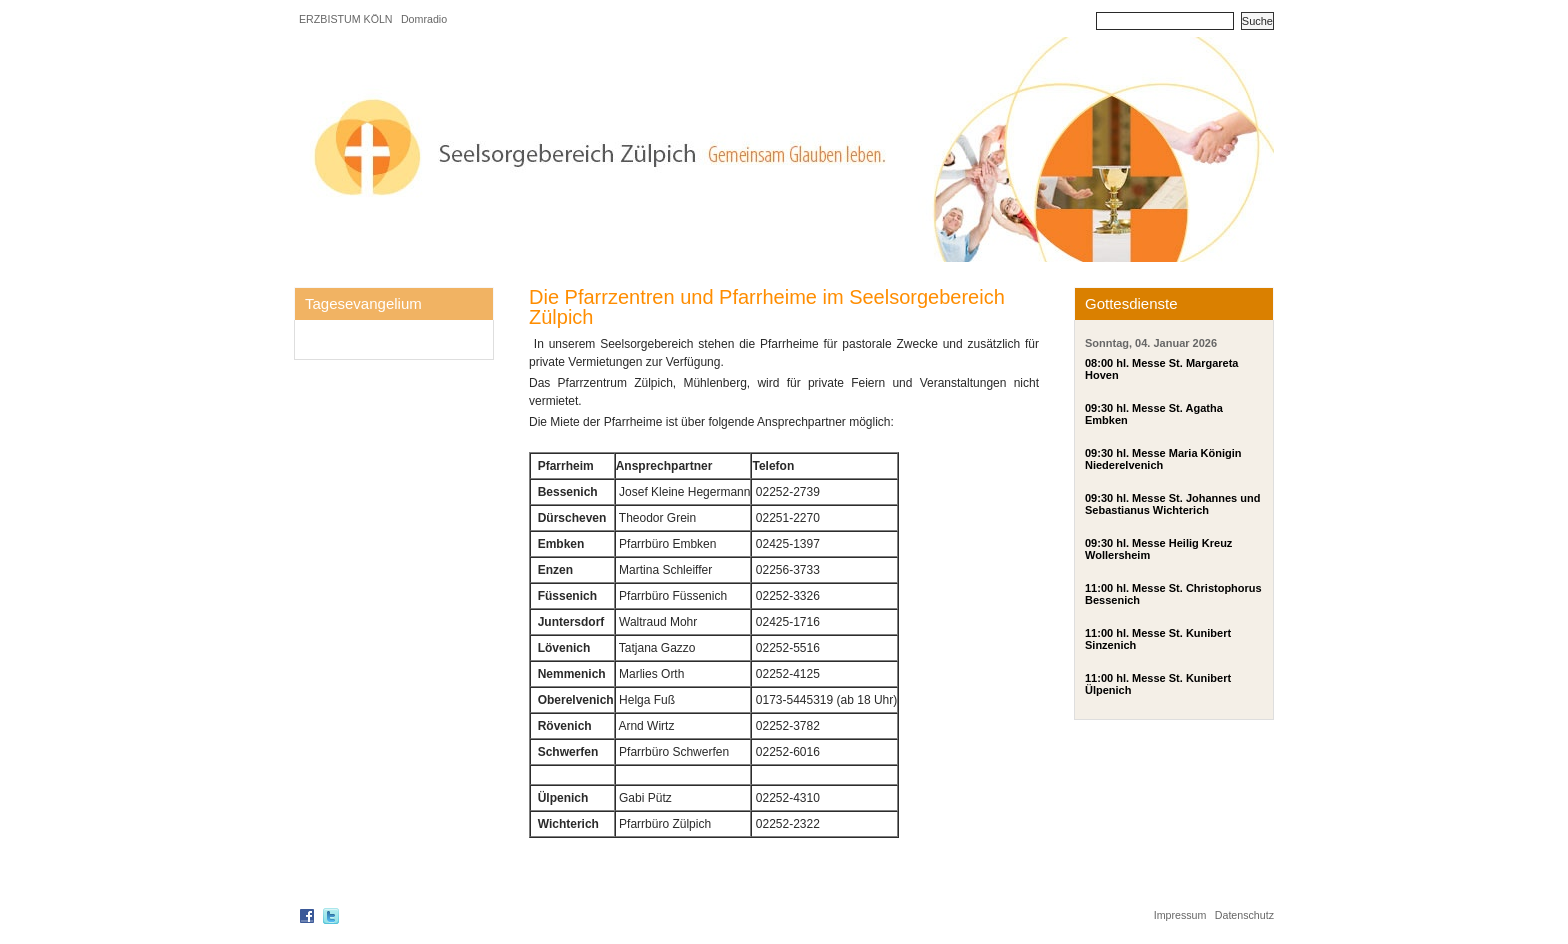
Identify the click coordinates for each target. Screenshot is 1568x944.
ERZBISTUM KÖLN (346, 19)
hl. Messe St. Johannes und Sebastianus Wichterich (1172, 504)
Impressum (1180, 915)
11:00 (1099, 588)
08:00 (1099, 363)
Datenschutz (1244, 915)
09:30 (1099, 408)
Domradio (424, 19)
